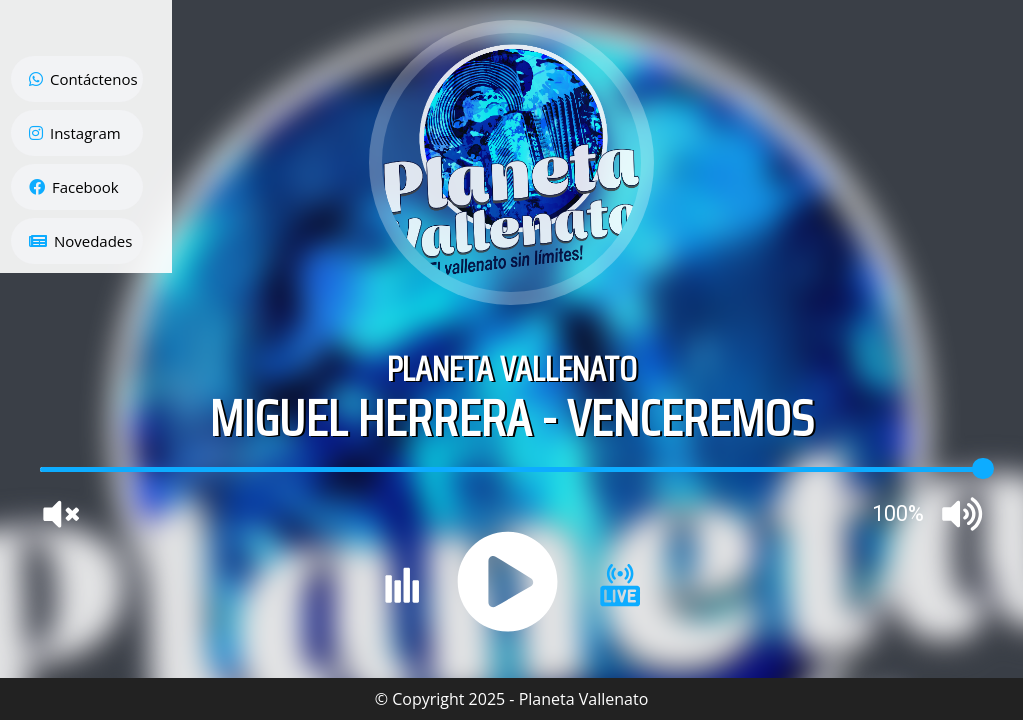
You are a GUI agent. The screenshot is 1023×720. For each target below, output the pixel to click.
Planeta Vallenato (584, 699)
